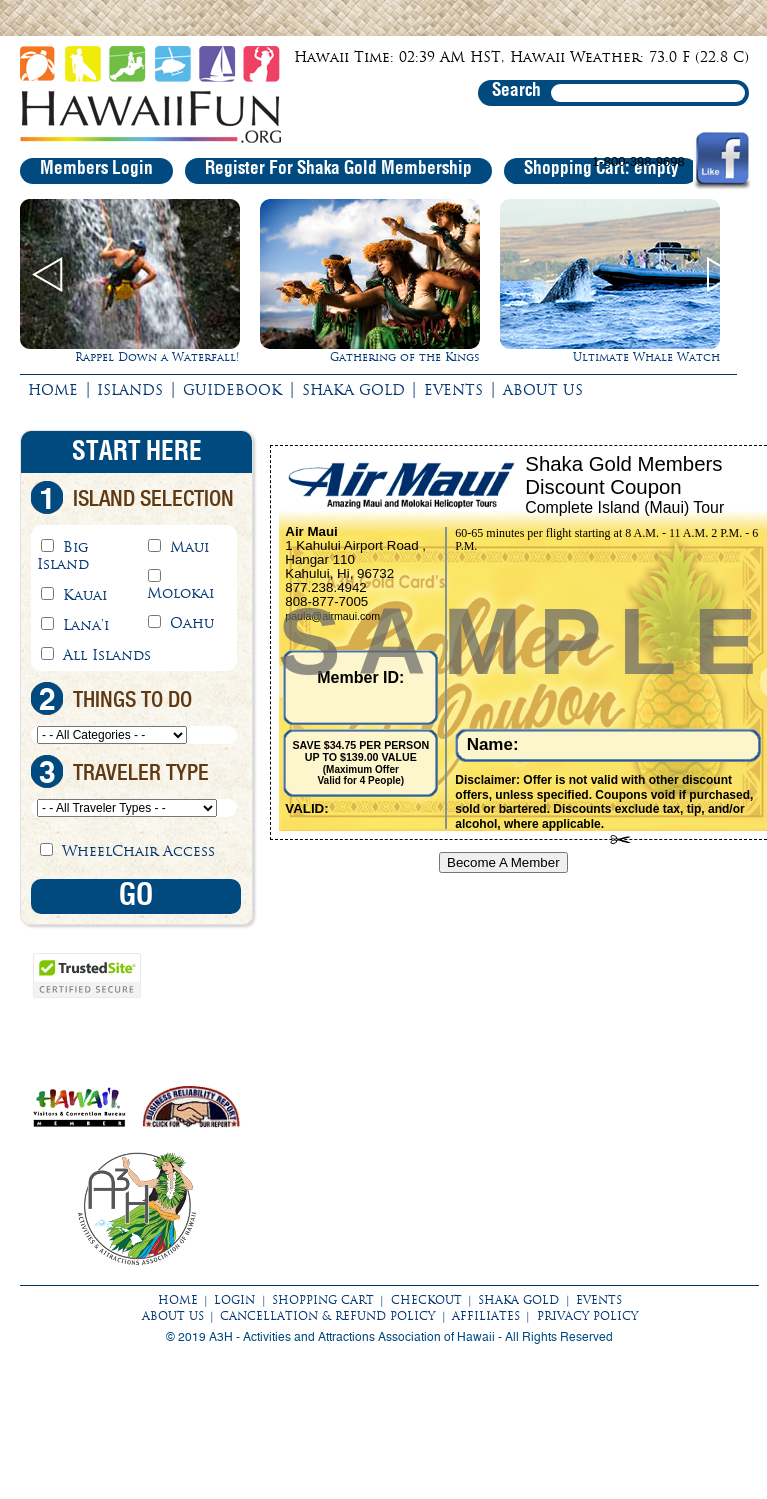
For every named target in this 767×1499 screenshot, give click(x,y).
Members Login (96, 169)
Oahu (192, 623)
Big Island (63, 555)
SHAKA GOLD (353, 390)
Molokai (180, 593)
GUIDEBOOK (232, 390)
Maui (189, 547)
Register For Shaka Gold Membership (338, 169)
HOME (53, 390)
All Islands (107, 655)
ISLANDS (130, 390)
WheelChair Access (138, 851)
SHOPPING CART (323, 1300)
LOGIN (234, 1300)
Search (516, 91)
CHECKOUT (426, 1300)
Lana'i (86, 625)
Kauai (85, 595)
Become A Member (503, 862)
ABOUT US (543, 390)
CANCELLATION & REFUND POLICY (327, 1316)
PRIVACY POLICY (587, 1316)
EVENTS (453, 390)
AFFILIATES (486, 1316)
